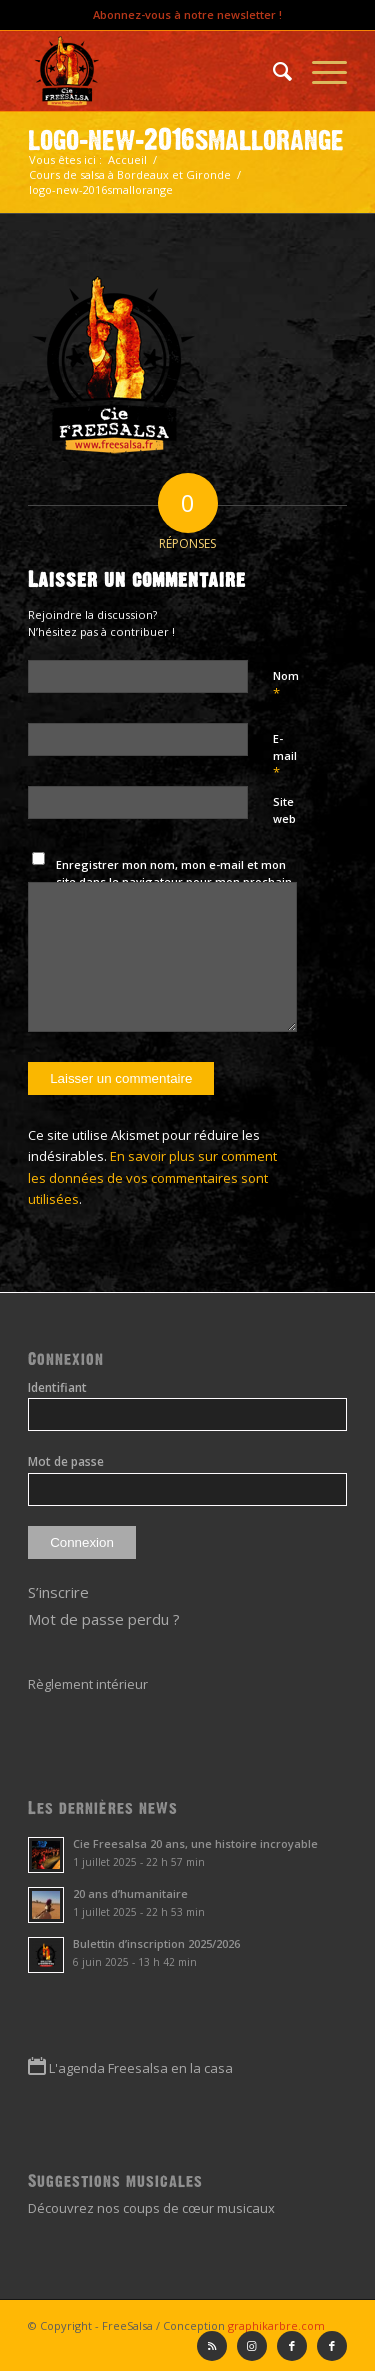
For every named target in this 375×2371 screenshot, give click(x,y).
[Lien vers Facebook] (332, 2346)
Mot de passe (66, 1461)
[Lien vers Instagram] (252, 2346)
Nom (286, 685)
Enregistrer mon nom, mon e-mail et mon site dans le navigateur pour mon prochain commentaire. (174, 881)
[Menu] (319, 71)
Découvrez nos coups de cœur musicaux (151, 2208)
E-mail (285, 756)
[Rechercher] (272, 71)
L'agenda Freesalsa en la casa (141, 2068)
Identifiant (57, 1387)
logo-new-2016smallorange (186, 140)
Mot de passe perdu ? (104, 1619)
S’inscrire (58, 1592)
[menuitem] (272, 71)
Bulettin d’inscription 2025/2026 (156, 1943)
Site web (284, 810)
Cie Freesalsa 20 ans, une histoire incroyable (195, 1843)
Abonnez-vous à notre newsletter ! (187, 14)
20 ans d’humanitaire (130, 1893)
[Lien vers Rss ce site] (212, 2346)
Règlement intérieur (88, 1684)
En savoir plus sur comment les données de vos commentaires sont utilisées (152, 1177)
